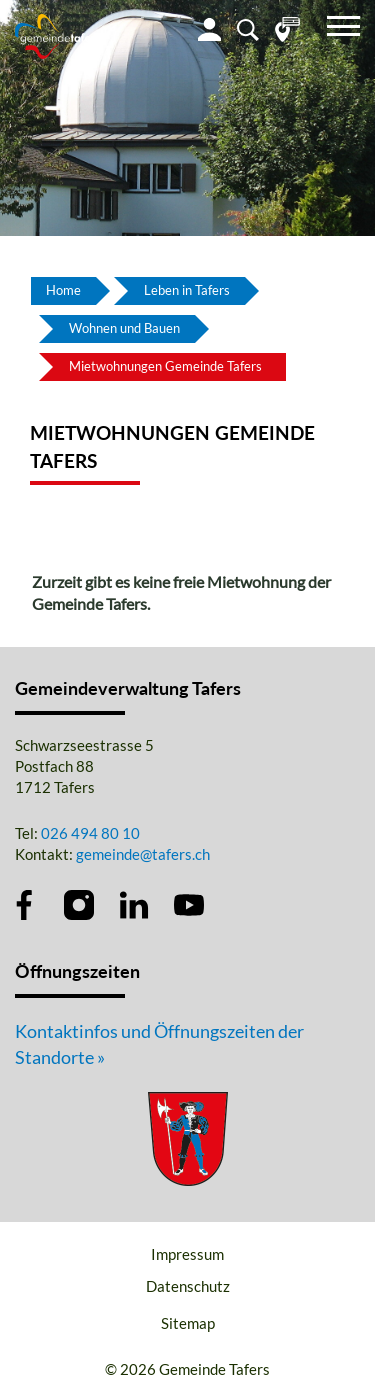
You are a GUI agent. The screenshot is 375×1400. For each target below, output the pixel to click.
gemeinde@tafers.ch (143, 854)
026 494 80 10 (90, 833)
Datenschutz (188, 1286)
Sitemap (188, 1323)
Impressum (187, 1254)
